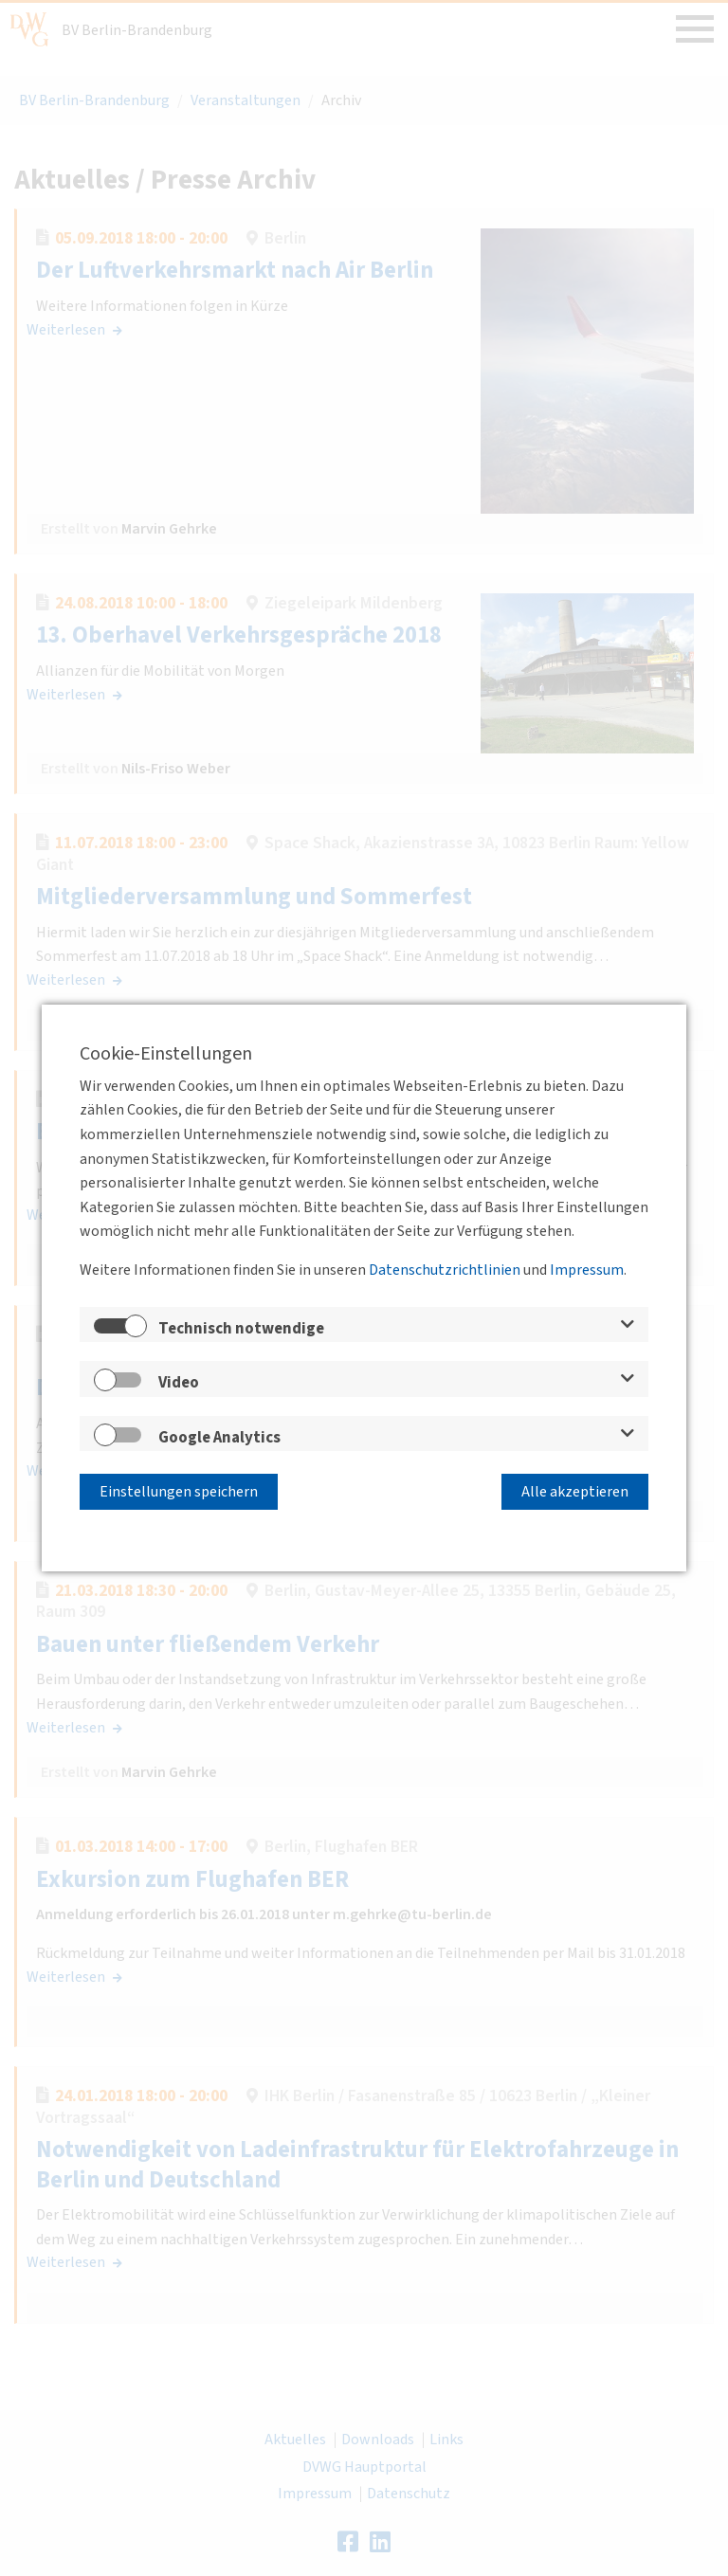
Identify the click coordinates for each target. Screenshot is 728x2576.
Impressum (587, 1271)
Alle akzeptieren (574, 1489)
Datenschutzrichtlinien (444, 1271)
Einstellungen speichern (179, 1489)
